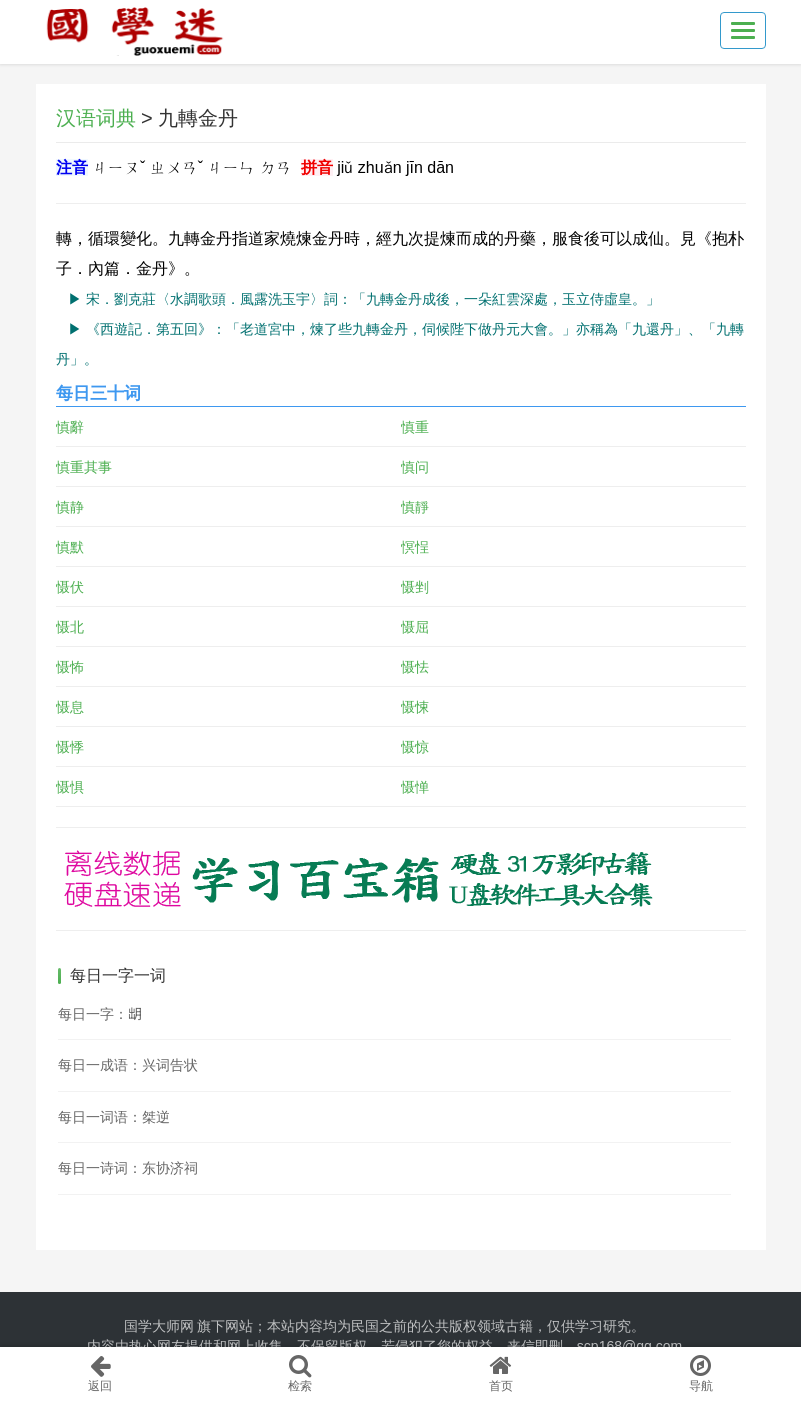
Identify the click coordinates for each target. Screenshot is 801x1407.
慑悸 (70, 747)
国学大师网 (159, 1326)
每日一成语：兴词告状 (128, 1065)
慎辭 (70, 427)
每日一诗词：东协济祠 (128, 1168)
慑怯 (415, 667)
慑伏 (70, 587)
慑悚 (415, 707)
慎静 (70, 507)
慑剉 (415, 587)
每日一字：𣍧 (100, 1014)
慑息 (70, 707)
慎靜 (415, 507)
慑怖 (70, 667)
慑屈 (415, 627)
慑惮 (415, 787)
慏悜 (415, 547)
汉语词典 (96, 118)
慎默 (70, 547)
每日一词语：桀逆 (114, 1117)
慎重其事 (84, 467)
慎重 (415, 427)
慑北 (70, 627)
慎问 (415, 467)
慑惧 (70, 787)
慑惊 (415, 747)
